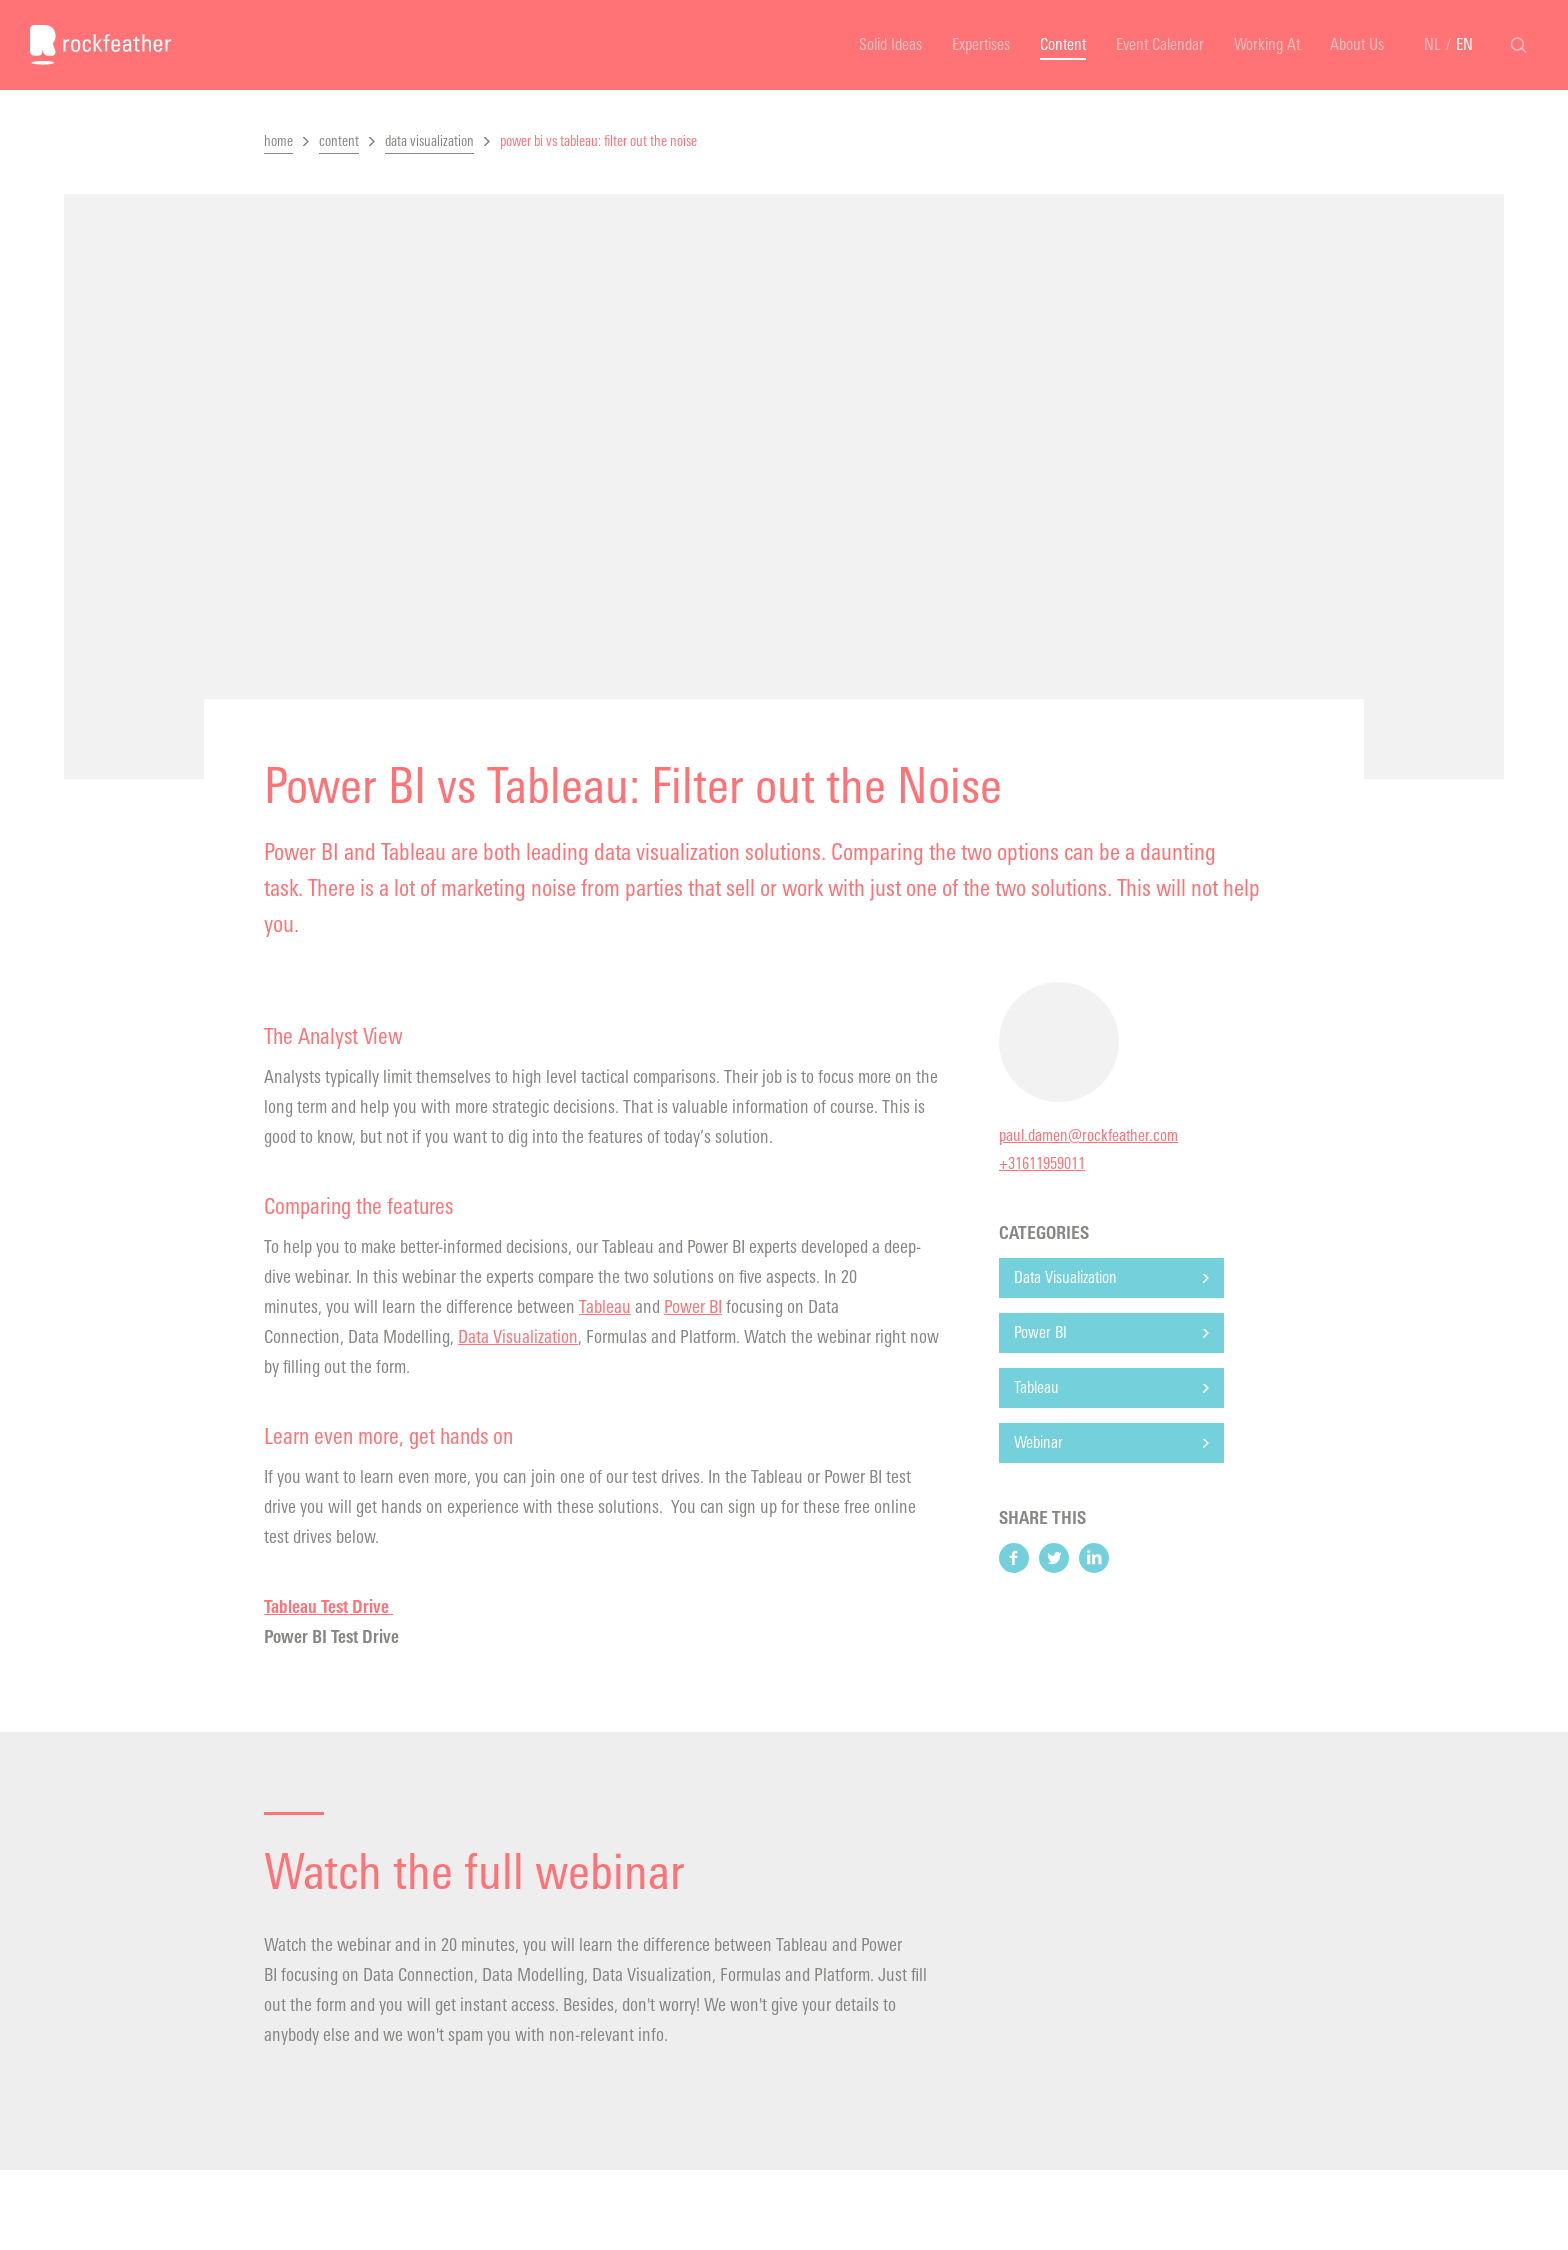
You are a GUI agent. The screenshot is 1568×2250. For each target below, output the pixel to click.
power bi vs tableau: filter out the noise (598, 141)
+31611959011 (1042, 1163)
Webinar (1038, 1442)
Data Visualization (518, 1337)
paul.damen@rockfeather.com (1088, 1135)
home (278, 141)
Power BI (693, 1307)
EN (1464, 44)
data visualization (429, 141)
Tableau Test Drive (328, 1607)
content (339, 141)
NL (1432, 44)
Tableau (605, 1307)
